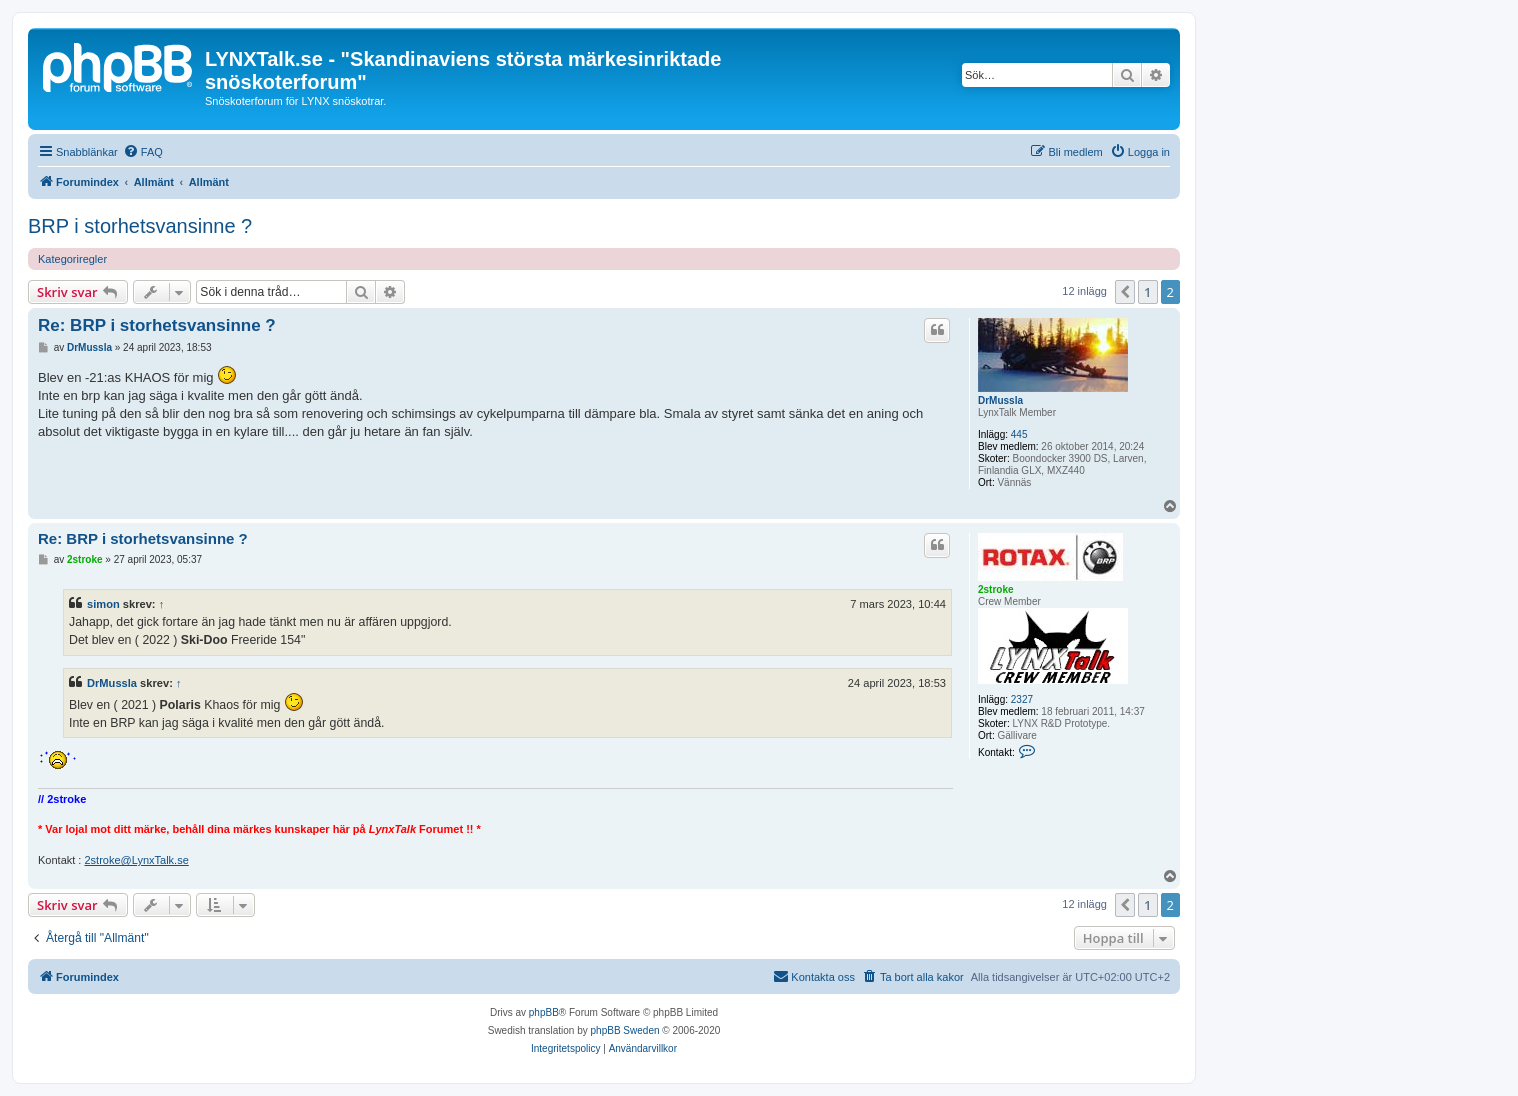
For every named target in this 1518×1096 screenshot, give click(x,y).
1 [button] (1147, 292)
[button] (1125, 292)
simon (103, 604)
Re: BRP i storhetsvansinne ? (157, 325)
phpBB (544, 1012)
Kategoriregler (72, 259)
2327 (1022, 699)
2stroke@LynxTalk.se (136, 860)
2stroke (996, 589)
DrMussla (1000, 400)
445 (1019, 434)
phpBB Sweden (625, 1030)
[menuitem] (143, 152)
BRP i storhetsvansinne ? (140, 226)
